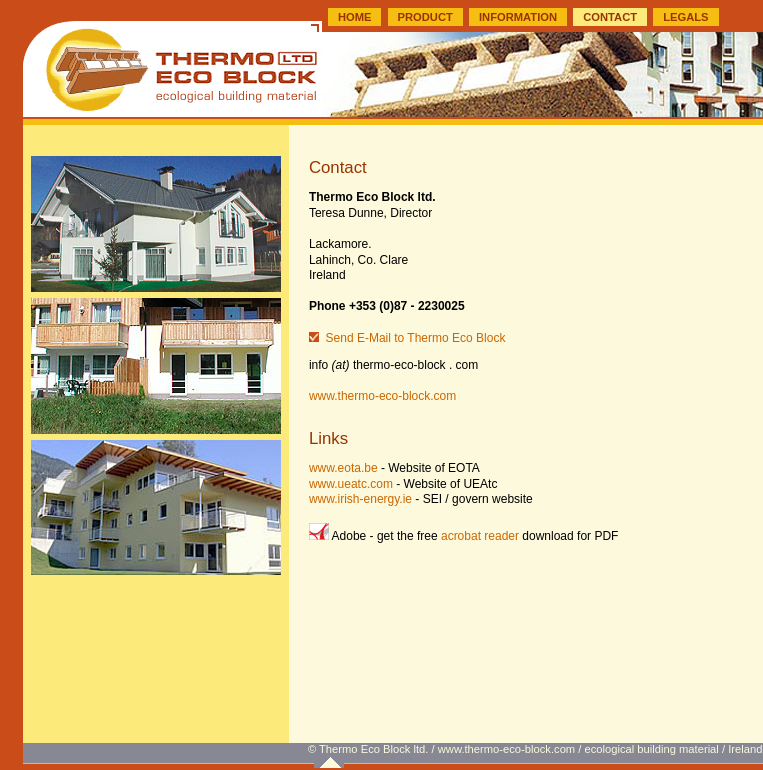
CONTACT (610, 17)
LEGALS (685, 17)
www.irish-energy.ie (360, 499)
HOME (355, 17)
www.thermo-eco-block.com (382, 396)
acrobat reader (480, 536)
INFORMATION (518, 17)
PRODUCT (425, 17)
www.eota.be (343, 468)
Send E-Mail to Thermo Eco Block (416, 338)
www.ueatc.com (351, 484)
